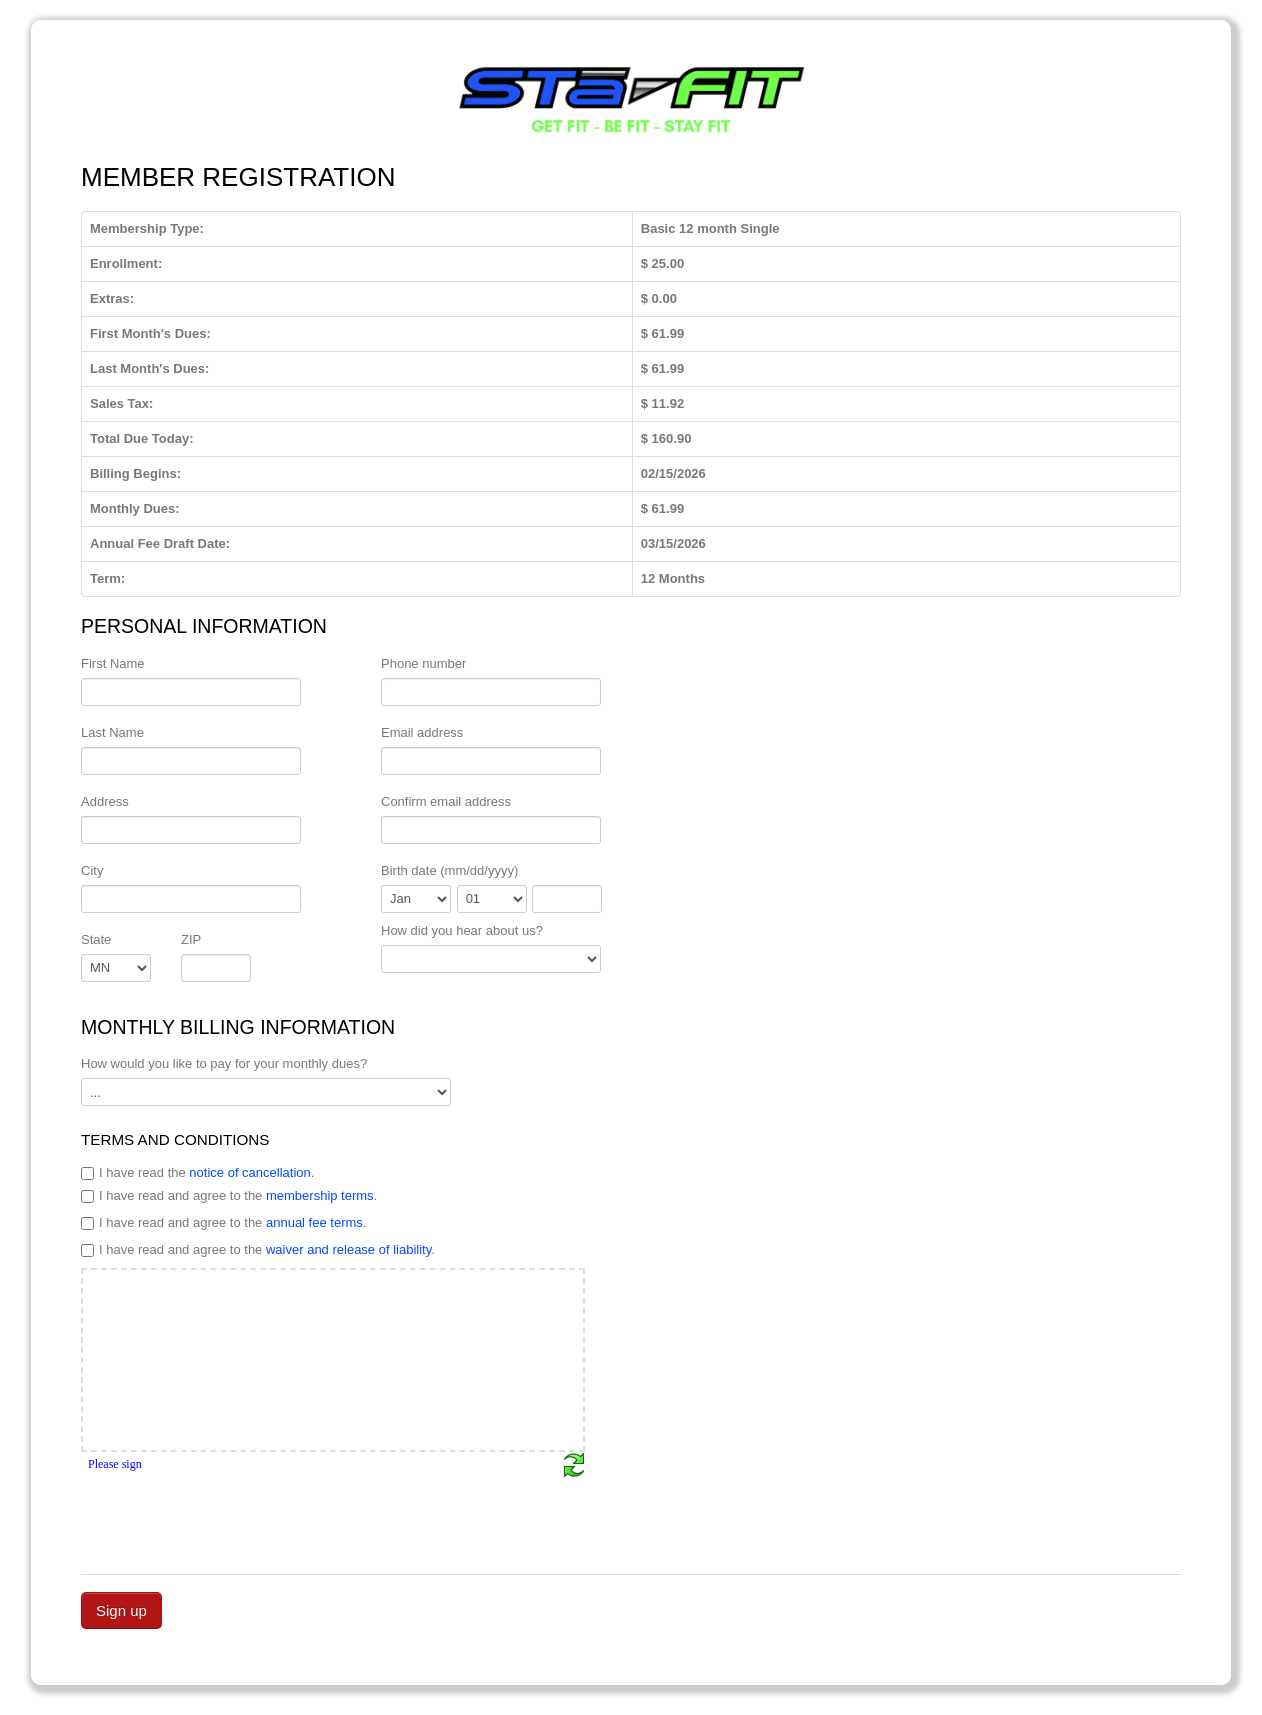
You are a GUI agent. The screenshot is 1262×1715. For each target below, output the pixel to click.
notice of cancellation (249, 1172)
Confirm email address (446, 801)
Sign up (121, 1610)
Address (105, 801)
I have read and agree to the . (229, 1195)
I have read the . (197, 1172)
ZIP (191, 939)
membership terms (320, 1195)
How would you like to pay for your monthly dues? (224, 1063)
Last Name (112, 732)
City (92, 870)
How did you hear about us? (462, 930)
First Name (113, 663)
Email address (422, 732)
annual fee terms (314, 1222)
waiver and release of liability (348, 1249)
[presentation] (233, 1517)
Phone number (423, 663)
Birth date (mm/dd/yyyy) (449, 870)
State (96, 939)
